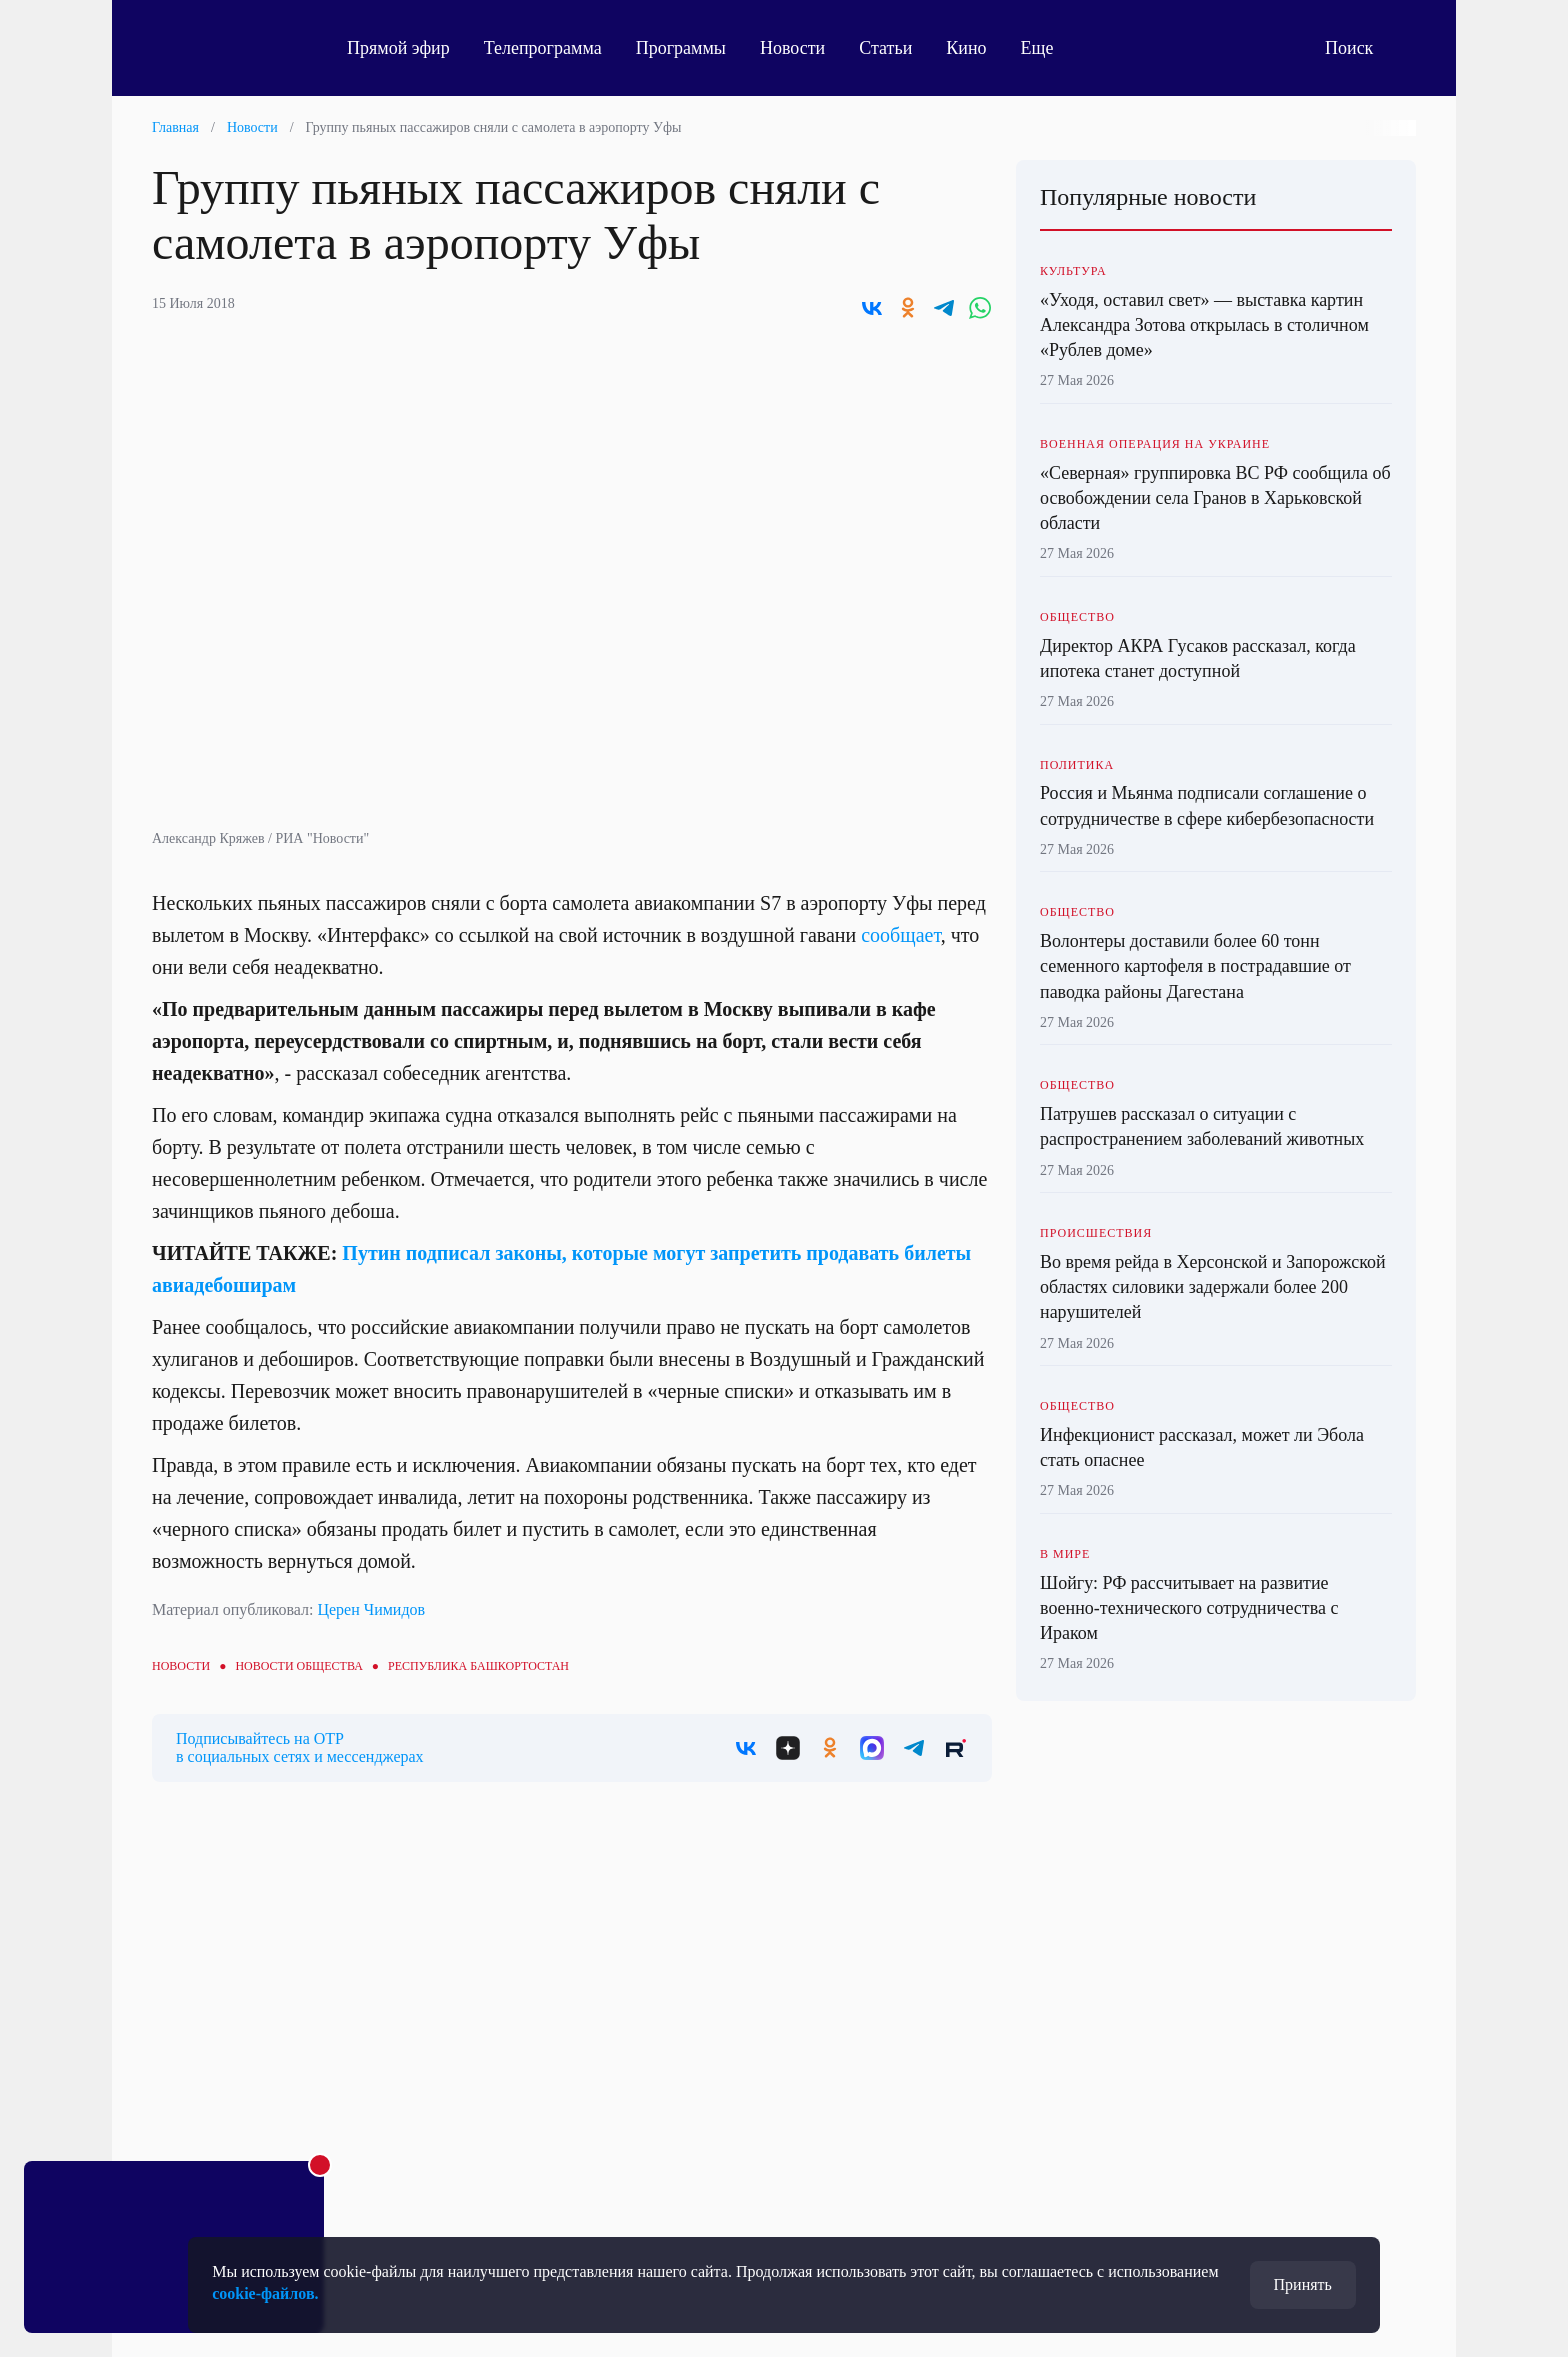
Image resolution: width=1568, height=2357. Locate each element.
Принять (1303, 2284)
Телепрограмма (543, 48)
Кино (966, 48)
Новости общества (298, 1666)
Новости (792, 48)
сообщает (900, 935)
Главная (175, 127)
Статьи (885, 48)
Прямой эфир (398, 48)
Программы (681, 48)
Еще (1048, 48)
